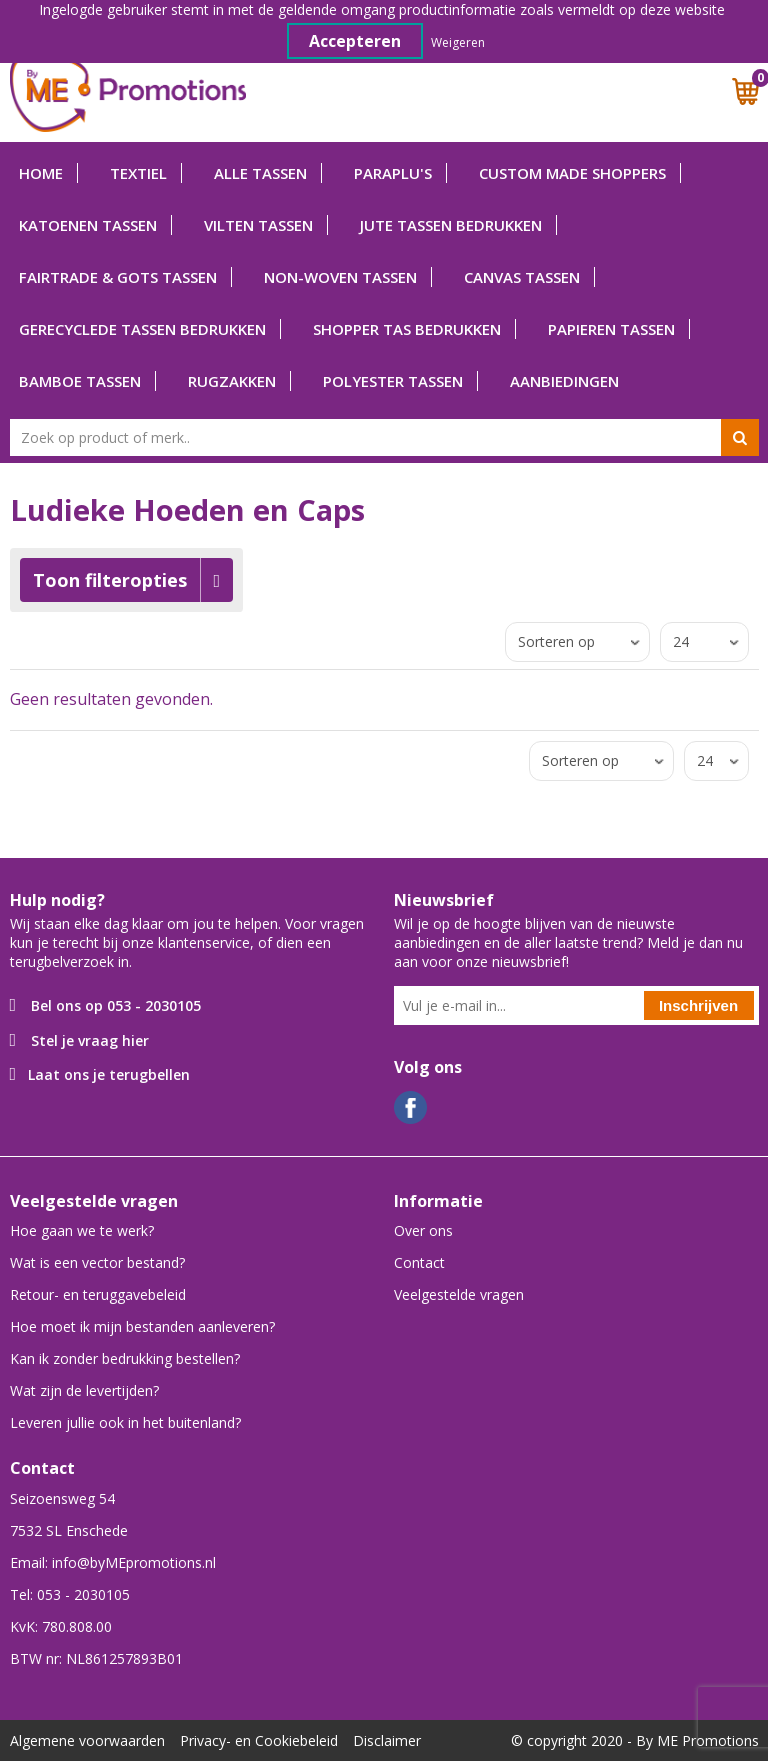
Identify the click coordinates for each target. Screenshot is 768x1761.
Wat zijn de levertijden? (84, 1390)
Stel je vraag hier (90, 1040)
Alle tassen (260, 173)
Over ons (423, 1230)
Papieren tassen (611, 329)
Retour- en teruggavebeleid (98, 1294)
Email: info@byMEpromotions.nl (113, 1562)
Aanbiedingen (564, 381)
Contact (419, 1262)
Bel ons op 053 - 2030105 (116, 1005)
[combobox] (384, 437)
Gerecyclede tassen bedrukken (142, 329)
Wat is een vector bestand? (97, 1262)
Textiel (138, 173)
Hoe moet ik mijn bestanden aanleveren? (142, 1326)
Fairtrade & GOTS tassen (118, 277)
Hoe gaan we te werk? (82, 1230)
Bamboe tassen (80, 381)
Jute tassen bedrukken (451, 225)
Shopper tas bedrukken (407, 329)
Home (41, 173)
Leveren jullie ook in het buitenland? (125, 1422)
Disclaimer (387, 1740)
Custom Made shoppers (572, 173)
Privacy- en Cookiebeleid (259, 1740)
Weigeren (458, 42)
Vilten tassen (258, 225)
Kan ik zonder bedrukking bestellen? (125, 1358)
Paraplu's (393, 173)
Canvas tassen (522, 277)
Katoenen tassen (88, 225)
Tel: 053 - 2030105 (70, 1594)
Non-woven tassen (340, 277)
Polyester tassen (393, 381)
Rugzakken (232, 381)
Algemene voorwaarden (87, 1740)
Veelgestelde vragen (459, 1294)
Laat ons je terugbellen (109, 1074)
